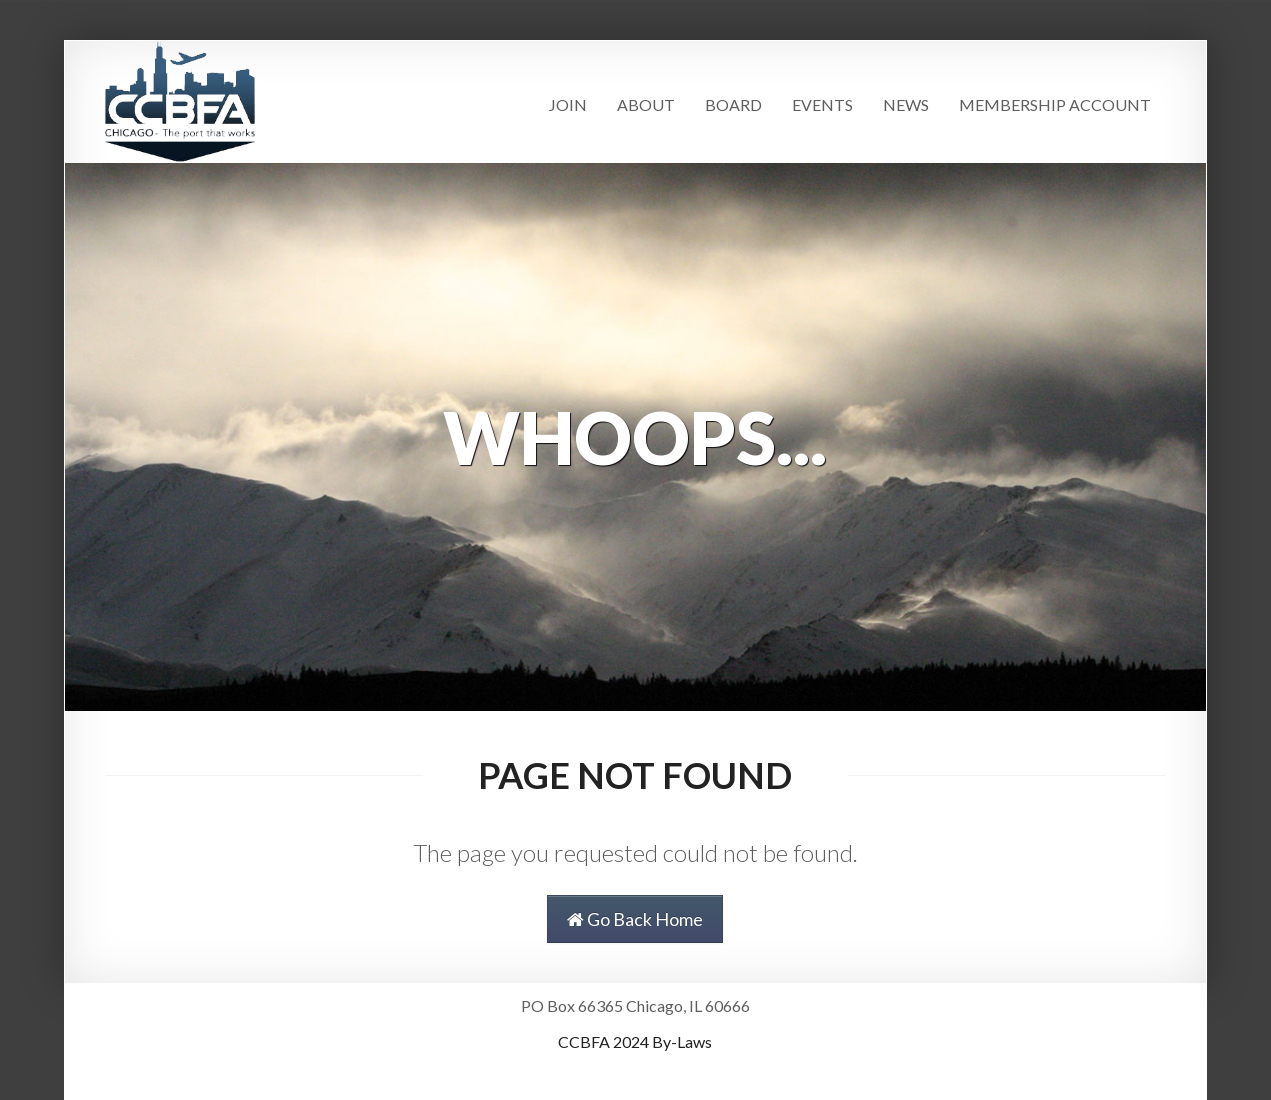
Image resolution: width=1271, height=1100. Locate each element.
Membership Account (1055, 104)
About (646, 104)
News (906, 104)
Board (733, 104)
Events (822, 104)
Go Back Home (635, 919)
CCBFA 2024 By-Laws (635, 1041)
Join (568, 104)
